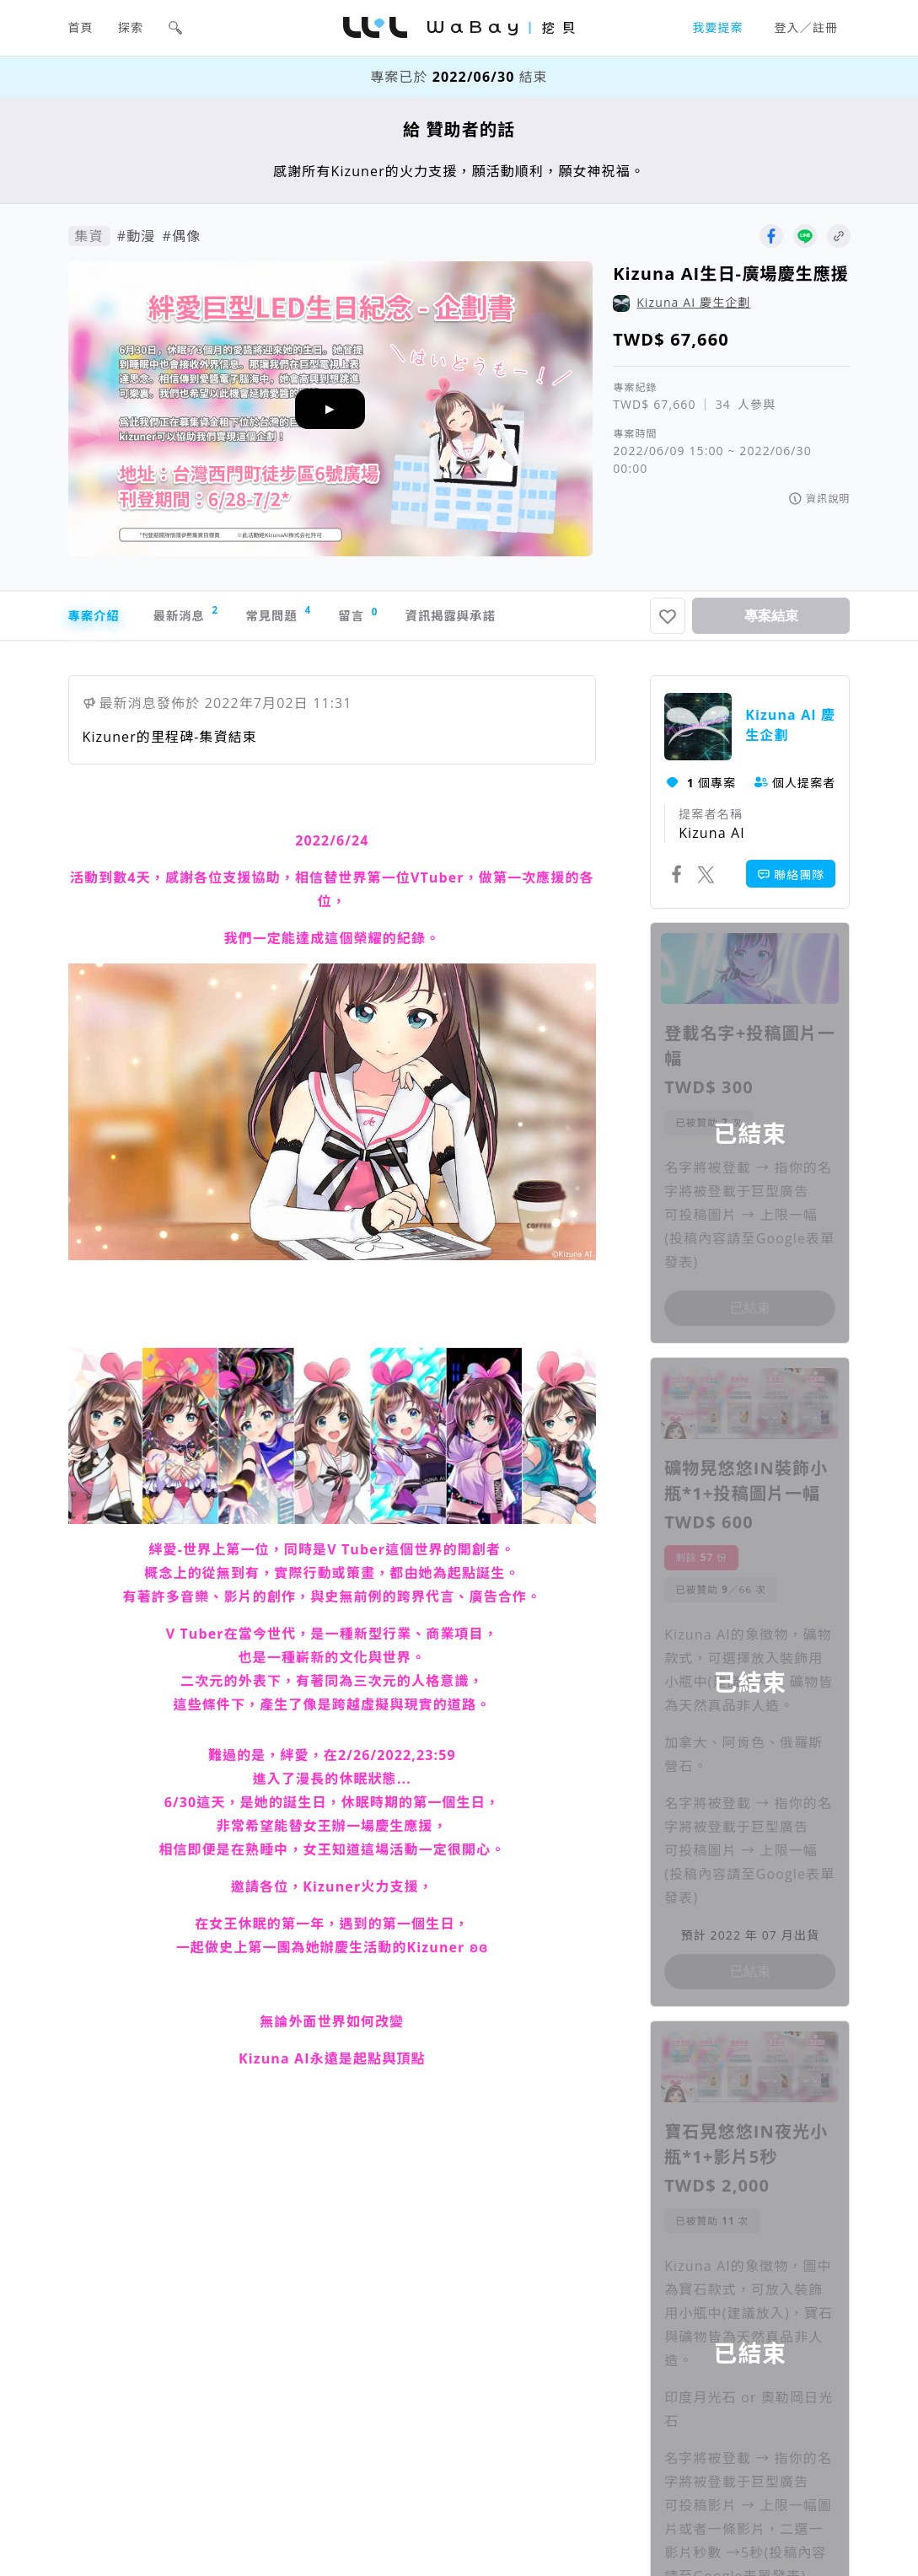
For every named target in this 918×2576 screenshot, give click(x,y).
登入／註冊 (807, 27)
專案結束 (771, 618)
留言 (399, 618)
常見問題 (308, 617)
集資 (89, 236)
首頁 (81, 27)
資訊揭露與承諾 (505, 618)
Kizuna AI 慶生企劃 (693, 302)
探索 (130, 27)
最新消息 (202, 617)
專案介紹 (97, 618)
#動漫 (136, 236)
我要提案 (717, 27)
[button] (175, 28)
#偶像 (181, 236)
